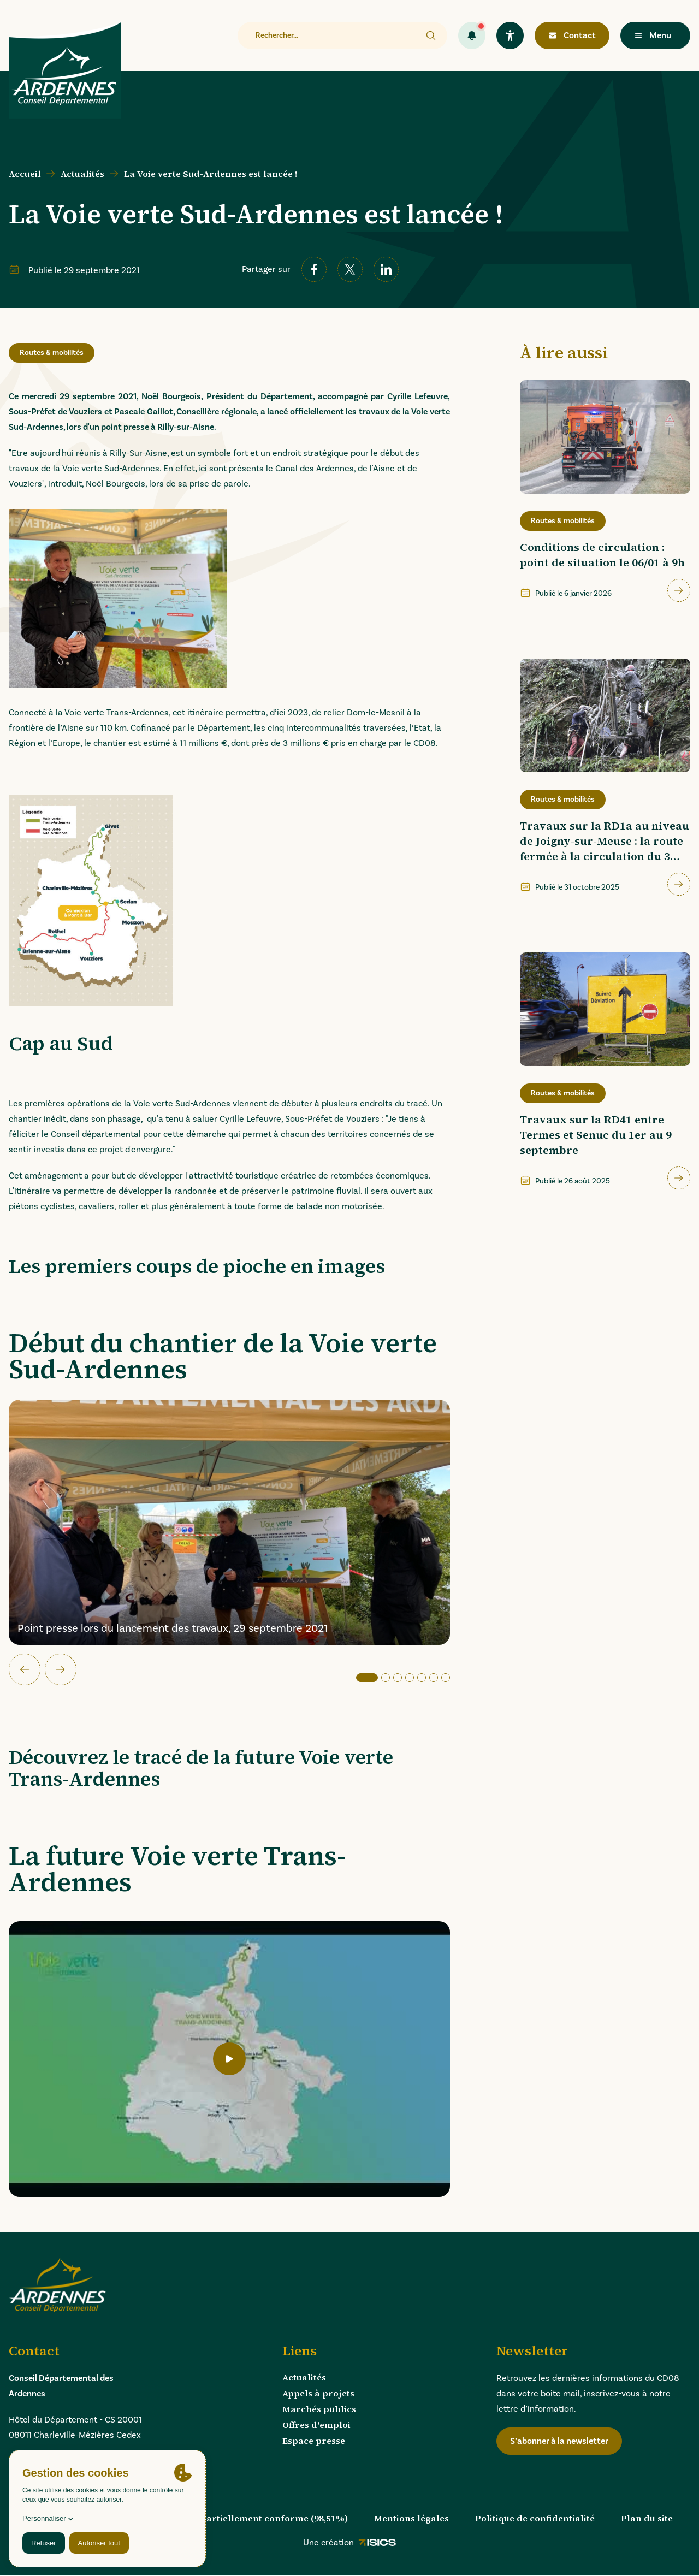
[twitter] (350, 269)
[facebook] (314, 269)
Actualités (82, 174)
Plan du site (647, 2518)
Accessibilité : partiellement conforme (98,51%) (243, 2518)
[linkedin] (386, 269)
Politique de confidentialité (535, 2518)
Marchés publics (319, 2409)
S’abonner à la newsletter (559, 2441)
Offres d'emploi (316, 2425)
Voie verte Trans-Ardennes (116, 712)
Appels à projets (318, 2393)
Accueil (25, 174)
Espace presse (313, 2441)
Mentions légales (411, 2518)
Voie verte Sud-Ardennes (181, 1103)
